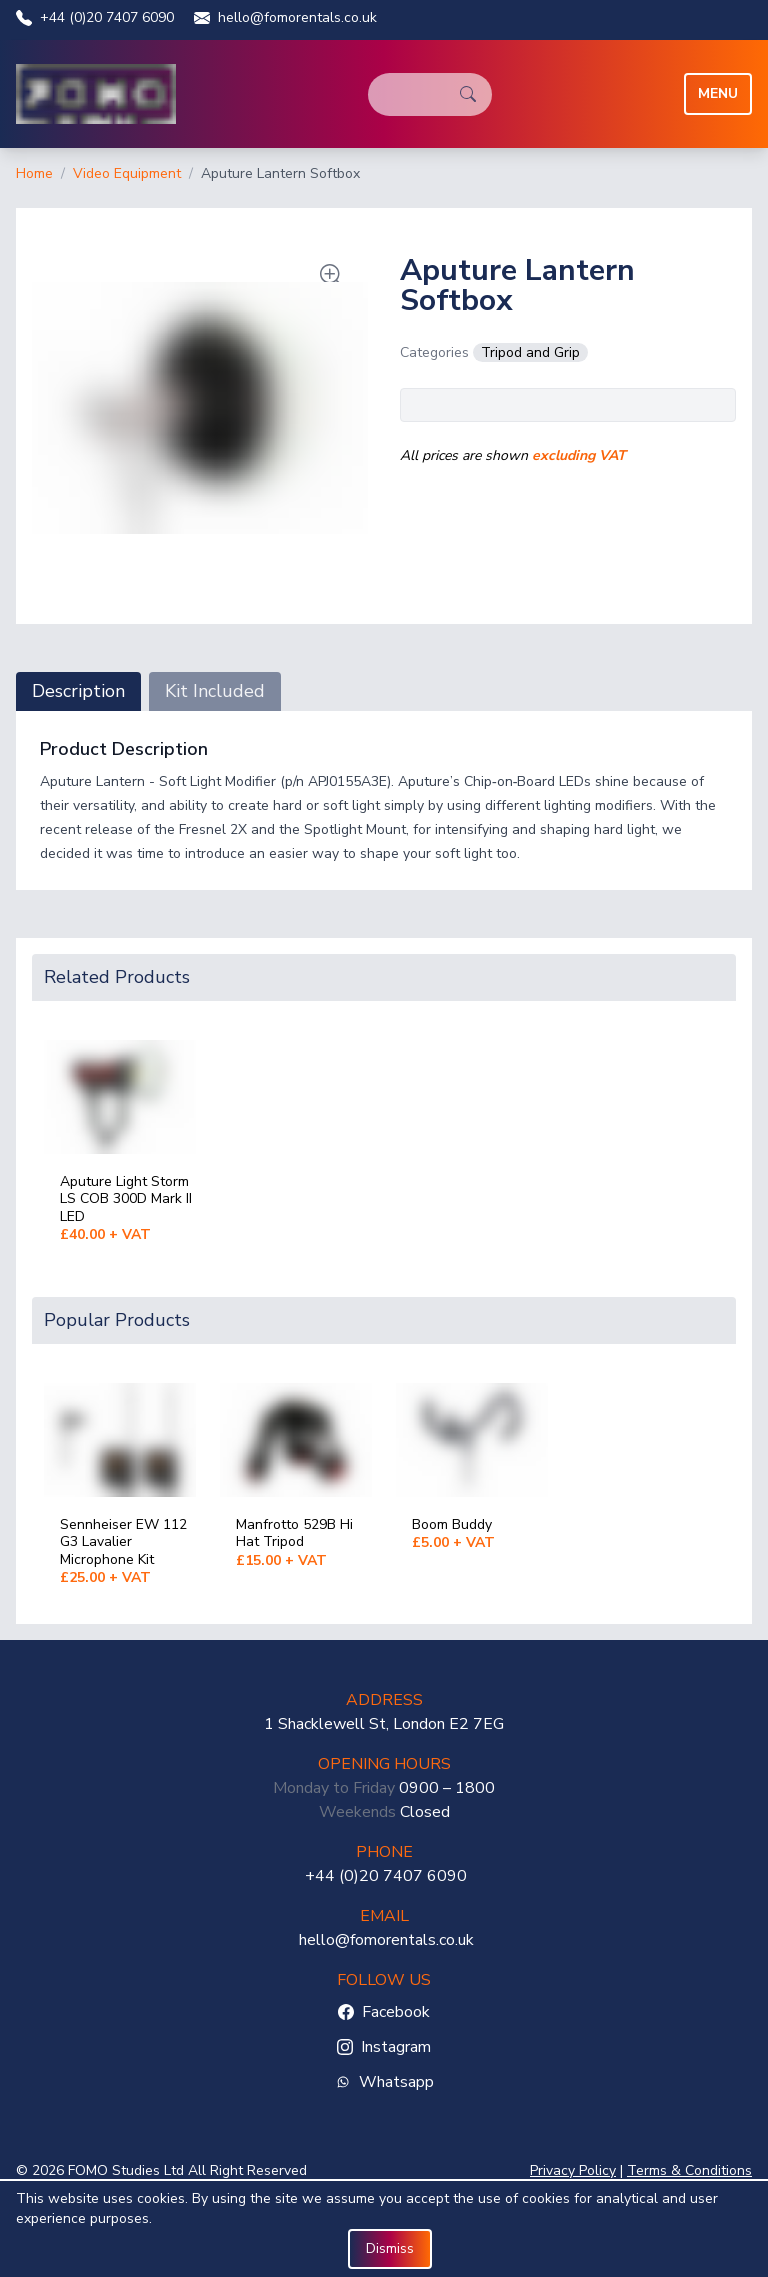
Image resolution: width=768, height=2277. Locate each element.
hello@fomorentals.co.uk (285, 17)
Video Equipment (127, 173)
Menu (718, 93)
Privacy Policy (573, 2170)
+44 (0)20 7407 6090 (95, 17)
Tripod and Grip (530, 352)
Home (34, 173)
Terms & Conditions (689, 2170)
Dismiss (390, 2248)
